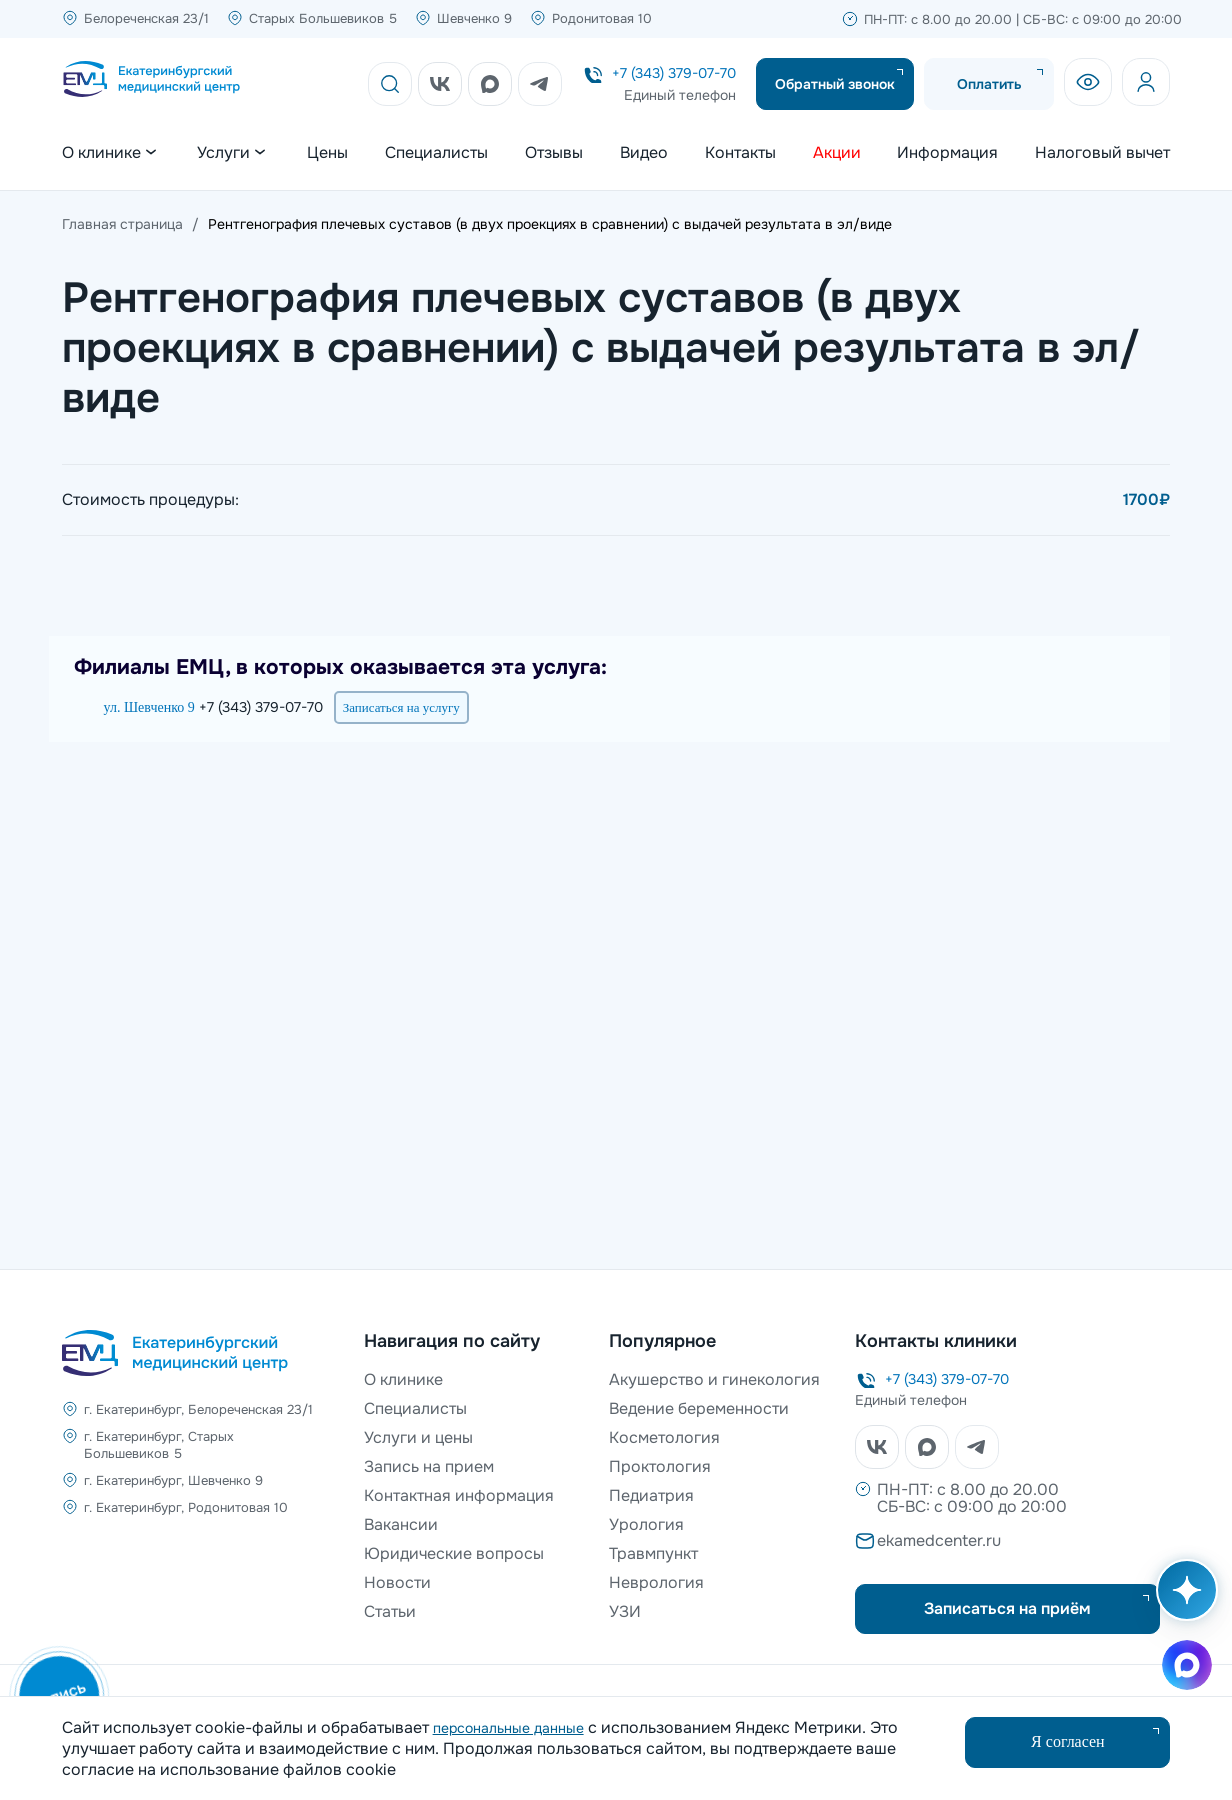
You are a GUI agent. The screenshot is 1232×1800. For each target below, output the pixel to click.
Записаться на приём (1007, 1608)
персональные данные (508, 1728)
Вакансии (401, 1524)
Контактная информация (459, 1495)
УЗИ (625, 1611)
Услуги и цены (418, 1437)
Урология (646, 1524)
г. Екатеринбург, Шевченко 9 (173, 1480)
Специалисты (436, 153)
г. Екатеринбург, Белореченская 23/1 (198, 1409)
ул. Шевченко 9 (149, 707)
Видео (644, 153)
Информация (947, 153)
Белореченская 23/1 (146, 18)
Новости (397, 1582)
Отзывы (554, 153)
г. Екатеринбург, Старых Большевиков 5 (159, 1445)
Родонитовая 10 (602, 18)
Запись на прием (429, 1466)
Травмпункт (653, 1553)
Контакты (740, 153)
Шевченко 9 (474, 18)
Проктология (660, 1466)
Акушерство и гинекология (714, 1379)
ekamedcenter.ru (939, 1540)
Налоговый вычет (1102, 153)
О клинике (403, 1379)
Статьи (390, 1611)
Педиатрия (651, 1495)
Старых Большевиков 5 (323, 18)
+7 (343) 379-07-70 (674, 73)
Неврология (656, 1582)
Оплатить (989, 84)
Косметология (664, 1437)
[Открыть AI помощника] (1183, 1600)
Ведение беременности (699, 1408)
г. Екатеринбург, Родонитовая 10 (186, 1507)
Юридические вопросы (454, 1553)
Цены (327, 153)
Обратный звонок (835, 84)
